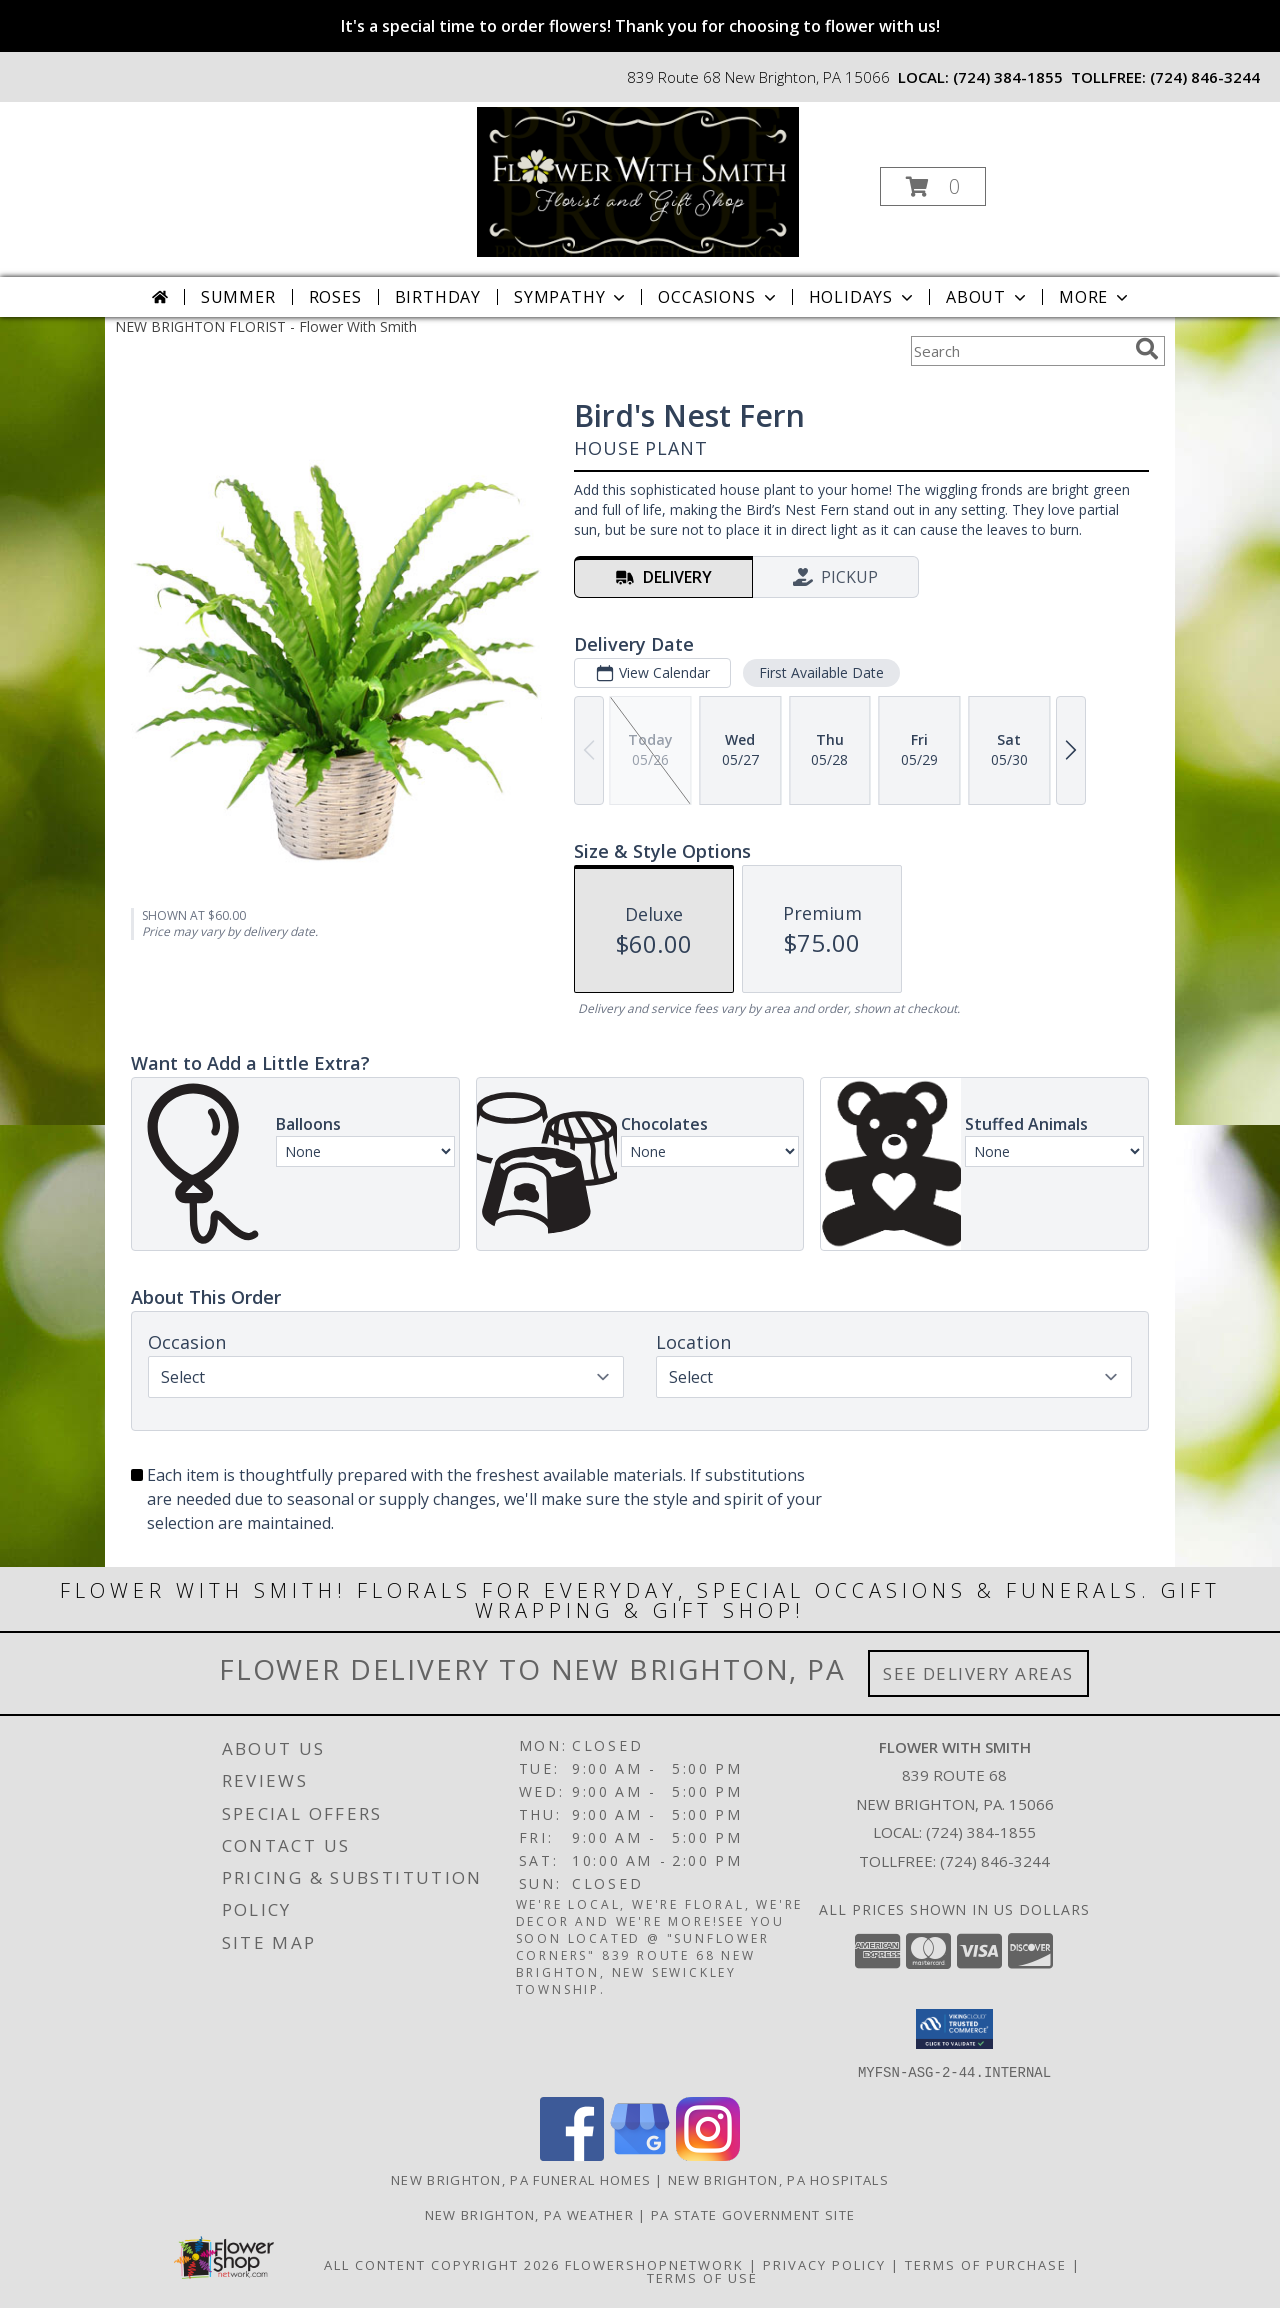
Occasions (718, 297)
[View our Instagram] (708, 2154)
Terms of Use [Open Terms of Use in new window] (702, 2277)
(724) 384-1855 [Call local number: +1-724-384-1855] (1008, 77)
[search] (1147, 349)
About (988, 297)
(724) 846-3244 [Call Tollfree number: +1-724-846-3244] (995, 1861)
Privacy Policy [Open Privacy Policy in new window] (824, 2264)
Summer (238, 297)
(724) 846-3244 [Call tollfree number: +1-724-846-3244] (1205, 77)
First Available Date (821, 672)
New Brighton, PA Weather (529, 2214)
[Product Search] (1019, 351)
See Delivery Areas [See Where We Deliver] (978, 1673)
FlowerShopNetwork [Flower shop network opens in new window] (654, 2264)
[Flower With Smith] (638, 180)
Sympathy (571, 297)
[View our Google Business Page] (640, 2154)
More (1095, 297)
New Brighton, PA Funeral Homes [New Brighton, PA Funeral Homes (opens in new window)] (521, 2179)
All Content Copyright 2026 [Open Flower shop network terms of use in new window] (442, 2264)
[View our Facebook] (572, 2154)
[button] (933, 186)
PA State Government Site (753, 2214)
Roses (335, 297)
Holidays (863, 297)
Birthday (438, 297)
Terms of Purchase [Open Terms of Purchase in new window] (986, 2264)
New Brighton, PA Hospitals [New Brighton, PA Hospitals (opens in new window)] (778, 2179)
